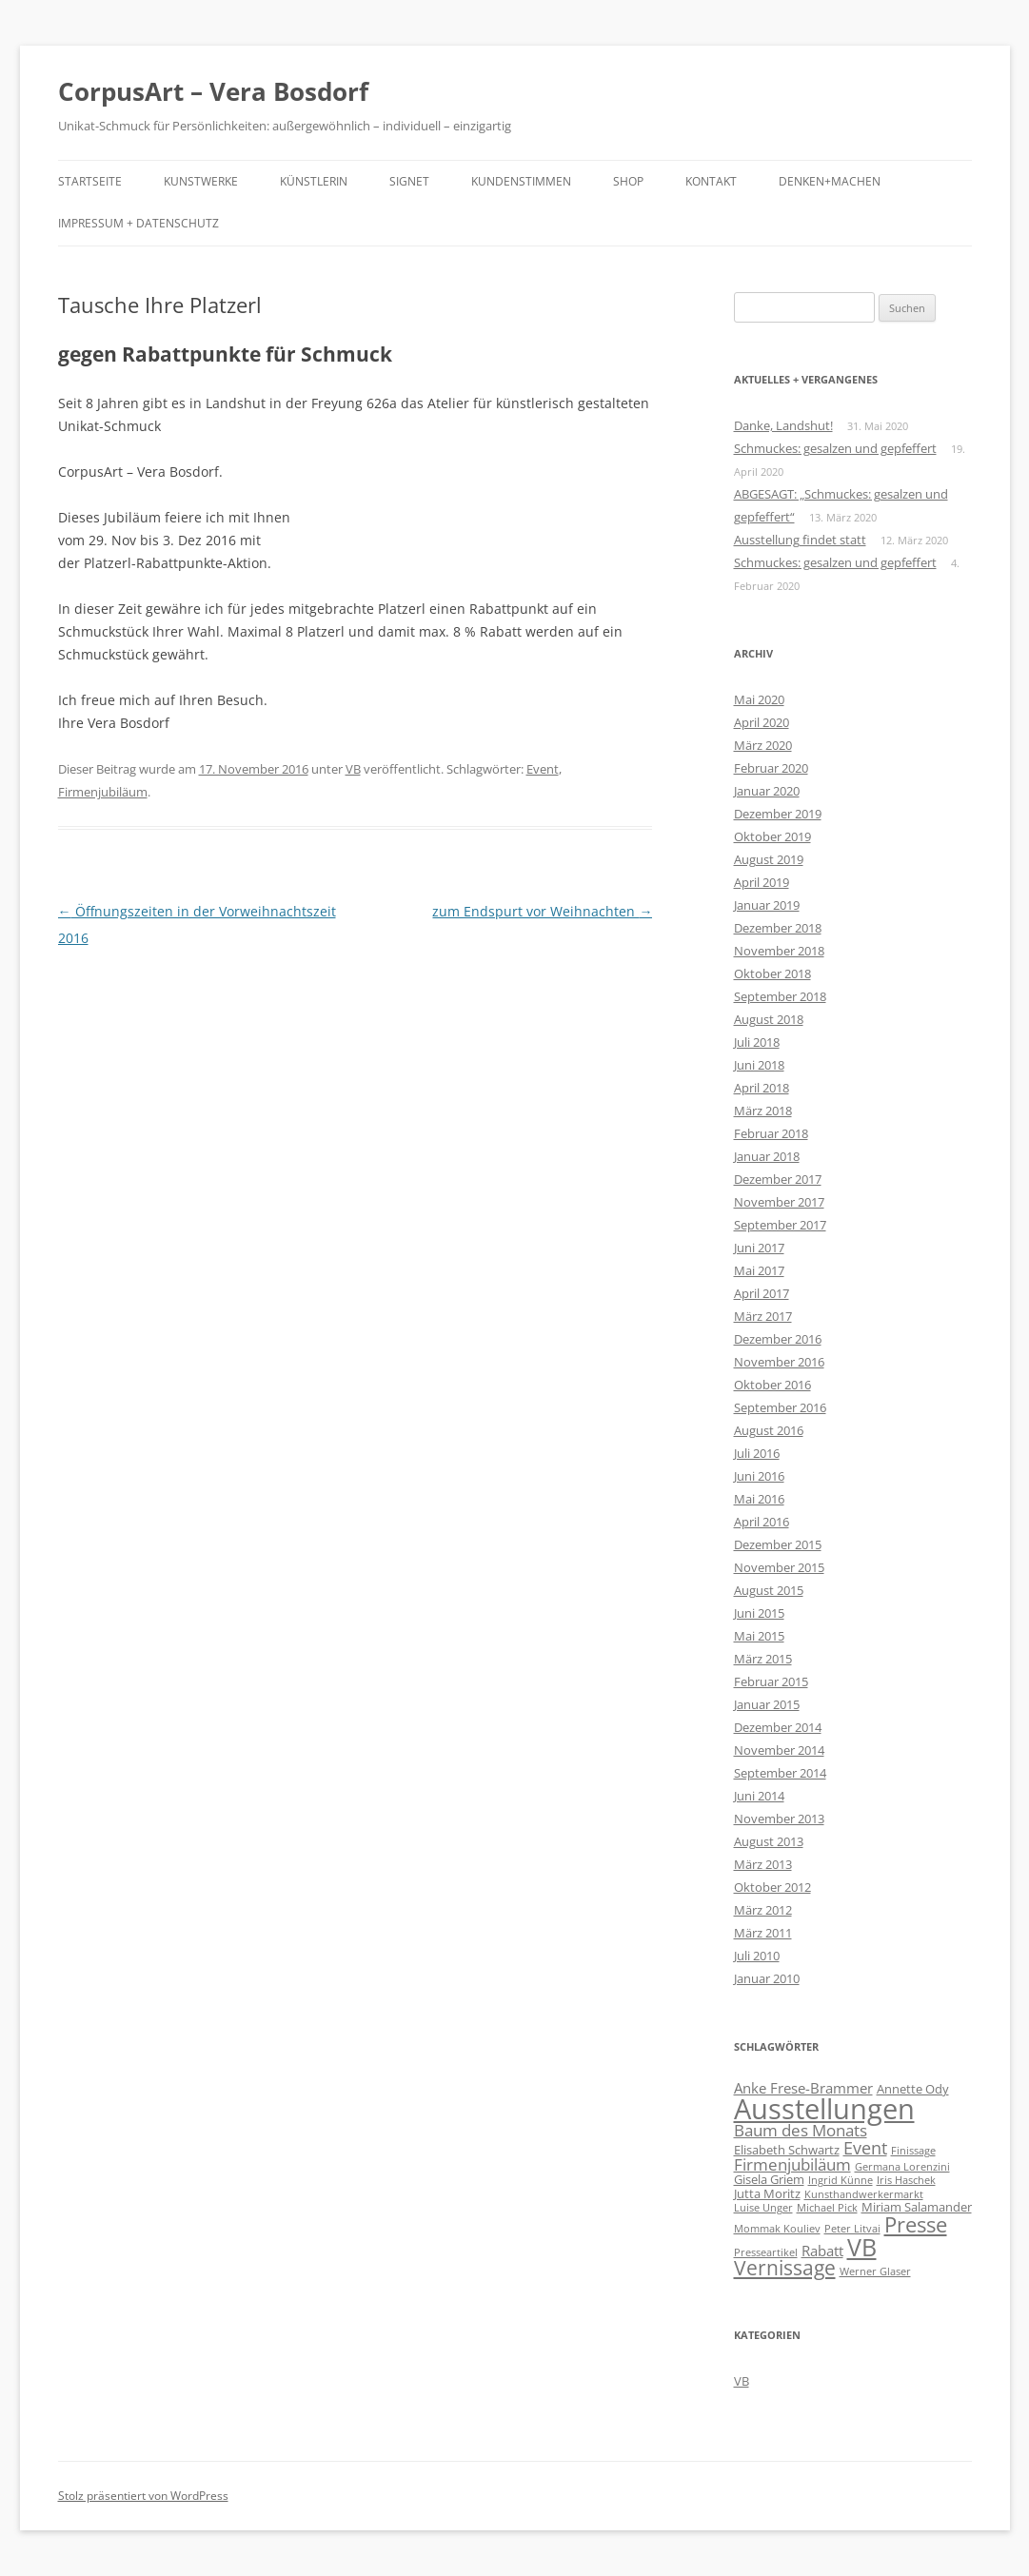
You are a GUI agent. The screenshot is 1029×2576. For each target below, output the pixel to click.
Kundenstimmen (521, 181)
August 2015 (768, 1590)
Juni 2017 (759, 1247)
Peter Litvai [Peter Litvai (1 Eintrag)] (852, 2228)
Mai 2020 (759, 699)
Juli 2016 (757, 1453)
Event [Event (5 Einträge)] (865, 2147)
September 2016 (780, 1407)
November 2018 (779, 950)
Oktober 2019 (772, 836)
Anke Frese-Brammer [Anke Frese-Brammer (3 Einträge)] (803, 2087)
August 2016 (768, 1430)
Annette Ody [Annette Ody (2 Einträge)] (913, 2088)
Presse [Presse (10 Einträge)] (915, 2224)
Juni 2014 (759, 1795)
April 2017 (761, 1293)
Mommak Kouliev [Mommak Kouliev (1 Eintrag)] (777, 2228)
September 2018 (780, 996)
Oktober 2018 (772, 973)
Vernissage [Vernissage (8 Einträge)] (785, 2267)
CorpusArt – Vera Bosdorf (213, 91)
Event (542, 768)
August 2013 (768, 1841)
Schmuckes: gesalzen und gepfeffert (835, 448)
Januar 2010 (767, 1978)
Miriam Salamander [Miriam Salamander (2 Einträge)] (916, 2206)
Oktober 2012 (772, 1887)
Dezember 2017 (777, 1179)
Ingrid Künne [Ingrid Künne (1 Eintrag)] (840, 2180)
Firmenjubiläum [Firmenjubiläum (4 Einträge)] (792, 2164)
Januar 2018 (767, 1156)
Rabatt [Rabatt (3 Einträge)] (822, 2250)
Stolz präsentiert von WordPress (143, 2496)
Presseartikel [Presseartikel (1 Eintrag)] (766, 2252)
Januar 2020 (767, 790)
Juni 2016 (759, 1476)
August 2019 (768, 859)
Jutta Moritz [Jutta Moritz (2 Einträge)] (767, 2193)
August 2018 (768, 1019)
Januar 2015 (767, 1704)
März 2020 (763, 745)
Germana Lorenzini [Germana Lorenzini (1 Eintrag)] (902, 2166)
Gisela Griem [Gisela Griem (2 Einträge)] (769, 2179)
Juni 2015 (759, 1613)
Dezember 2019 (777, 813)
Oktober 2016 (772, 1384)
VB (353, 768)
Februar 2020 (771, 768)
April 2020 (761, 722)
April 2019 (761, 882)
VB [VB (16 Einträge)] (862, 2247)
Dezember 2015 (777, 1544)
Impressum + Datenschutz (138, 223)
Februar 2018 (771, 1133)
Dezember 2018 (777, 927)
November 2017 (779, 1201)
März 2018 (763, 1110)
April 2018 (761, 1087)
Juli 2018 (757, 1042)
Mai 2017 (759, 1270)
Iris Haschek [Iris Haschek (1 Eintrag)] (906, 2180)
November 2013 (779, 1818)
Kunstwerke (201, 181)
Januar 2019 (767, 905)
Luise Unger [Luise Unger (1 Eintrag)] (763, 2207)
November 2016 (779, 1361)
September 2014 (780, 1772)
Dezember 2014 (777, 1727)
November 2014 (779, 1750)
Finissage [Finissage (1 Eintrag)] (913, 2150)
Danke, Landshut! (783, 425)
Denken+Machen (830, 181)
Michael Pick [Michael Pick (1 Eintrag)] (827, 2207)
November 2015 (779, 1567)
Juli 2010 (757, 1955)
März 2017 (763, 1316)
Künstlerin (313, 181)
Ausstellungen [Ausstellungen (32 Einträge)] (824, 2109)
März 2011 (763, 1932)
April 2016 (761, 1521)
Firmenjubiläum (103, 791)
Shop (628, 181)
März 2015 (763, 1658)
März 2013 (763, 1864)
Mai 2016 (759, 1498)
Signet (409, 181)
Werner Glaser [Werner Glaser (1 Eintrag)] (875, 2271)
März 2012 (763, 1909)
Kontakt (711, 181)
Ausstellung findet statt (800, 539)
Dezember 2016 (777, 1338)
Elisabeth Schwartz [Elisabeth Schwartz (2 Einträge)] (787, 2149)
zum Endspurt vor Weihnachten (542, 911)
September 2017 (780, 1224)
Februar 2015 (771, 1681)
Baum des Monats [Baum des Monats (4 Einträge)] (800, 2130)
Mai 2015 (759, 1635)
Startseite (90, 181)
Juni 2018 (759, 1064)
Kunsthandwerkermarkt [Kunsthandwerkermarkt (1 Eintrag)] (863, 2194)
